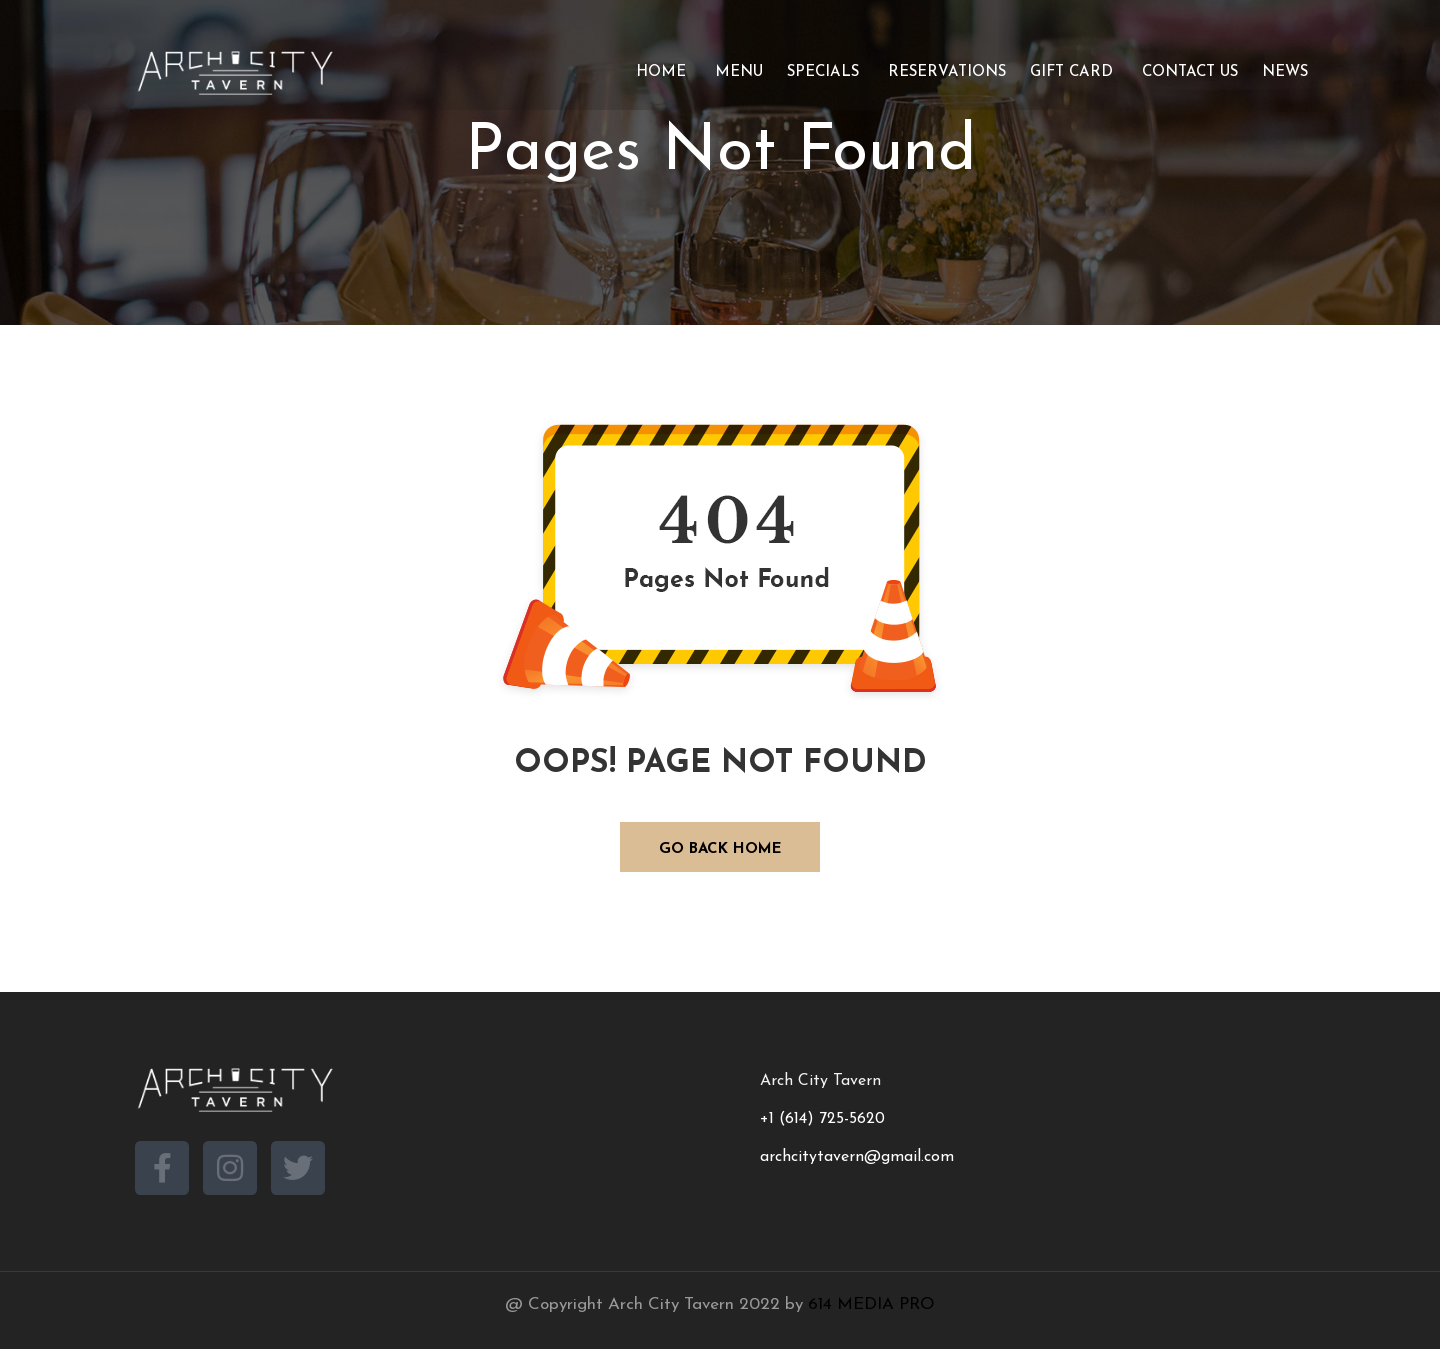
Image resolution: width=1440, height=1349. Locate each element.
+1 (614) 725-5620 (822, 1119)
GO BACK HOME (720, 849)
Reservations (944, 72)
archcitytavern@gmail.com (857, 1157)
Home (658, 72)
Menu (736, 72)
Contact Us (1187, 72)
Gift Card (1071, 72)
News (1285, 72)
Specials (823, 72)
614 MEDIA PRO (871, 1304)
